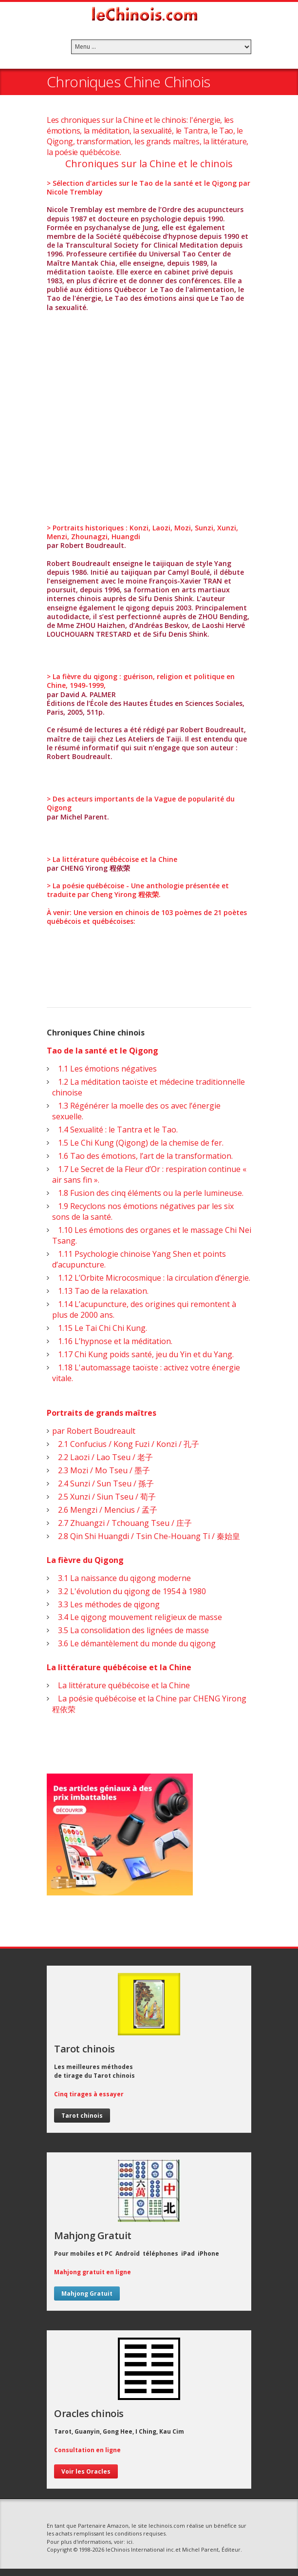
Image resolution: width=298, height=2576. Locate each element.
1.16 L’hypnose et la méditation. (112, 1341)
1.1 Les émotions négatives (104, 1068)
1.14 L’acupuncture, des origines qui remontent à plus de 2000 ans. (144, 1309)
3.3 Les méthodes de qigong (106, 1604)
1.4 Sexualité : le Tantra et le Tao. (115, 1129)
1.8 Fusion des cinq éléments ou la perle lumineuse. (147, 1193)
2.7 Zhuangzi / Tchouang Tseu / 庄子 (122, 1523)
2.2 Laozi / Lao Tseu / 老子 (102, 1457)
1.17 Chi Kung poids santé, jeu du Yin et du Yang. (143, 1354)
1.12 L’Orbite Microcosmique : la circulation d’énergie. (151, 1277)
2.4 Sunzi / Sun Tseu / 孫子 (103, 1483)
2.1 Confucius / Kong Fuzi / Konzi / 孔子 (125, 1444)
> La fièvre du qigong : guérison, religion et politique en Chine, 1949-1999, (141, 681)
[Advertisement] (149, 413)
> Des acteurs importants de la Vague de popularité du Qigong (141, 803)
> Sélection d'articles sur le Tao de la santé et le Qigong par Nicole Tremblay (148, 187)
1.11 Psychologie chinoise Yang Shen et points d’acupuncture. (139, 1259)
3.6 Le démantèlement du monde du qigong (134, 1643)
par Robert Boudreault (93, 1430)
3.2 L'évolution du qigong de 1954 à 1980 (129, 1591)
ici (129, 2541)
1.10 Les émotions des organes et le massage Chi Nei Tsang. (151, 1235)
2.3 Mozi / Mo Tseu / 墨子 (101, 1470)
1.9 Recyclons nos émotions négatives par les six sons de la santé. (143, 1211)
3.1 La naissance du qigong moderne (121, 1578)
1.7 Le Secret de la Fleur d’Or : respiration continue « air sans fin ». (149, 1174)
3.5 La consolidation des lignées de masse (130, 1630)
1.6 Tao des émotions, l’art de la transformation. (142, 1156)
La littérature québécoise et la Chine (121, 1685)
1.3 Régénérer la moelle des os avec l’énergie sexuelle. (136, 1111)
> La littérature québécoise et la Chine (112, 859)
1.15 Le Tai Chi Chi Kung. (99, 1328)
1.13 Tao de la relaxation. (100, 1291)
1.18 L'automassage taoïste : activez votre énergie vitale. (146, 1373)
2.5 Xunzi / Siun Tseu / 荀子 (104, 1496)
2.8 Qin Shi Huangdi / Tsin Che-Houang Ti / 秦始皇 (146, 1536)
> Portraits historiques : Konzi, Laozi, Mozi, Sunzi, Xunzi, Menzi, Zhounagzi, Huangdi (142, 532)
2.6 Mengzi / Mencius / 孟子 (104, 1509)
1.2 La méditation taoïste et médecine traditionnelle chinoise (148, 1087)
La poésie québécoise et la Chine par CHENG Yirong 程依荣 (149, 1704)
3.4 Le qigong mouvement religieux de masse (137, 1617)
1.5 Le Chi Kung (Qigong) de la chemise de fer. (138, 1142)
